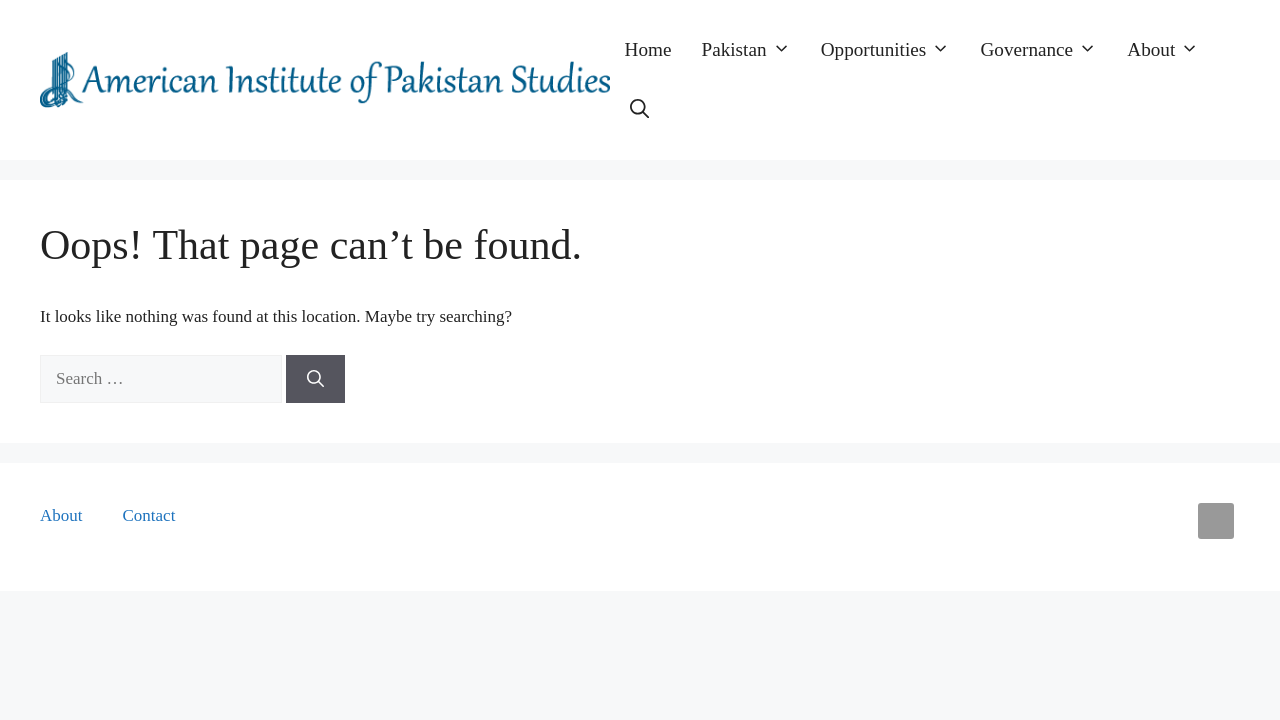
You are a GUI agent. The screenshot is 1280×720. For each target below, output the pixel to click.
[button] (639, 110)
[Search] (315, 379)
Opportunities (893, 50)
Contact (149, 515)
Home (648, 49)
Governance (1046, 50)
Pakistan (754, 50)
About (1170, 50)
